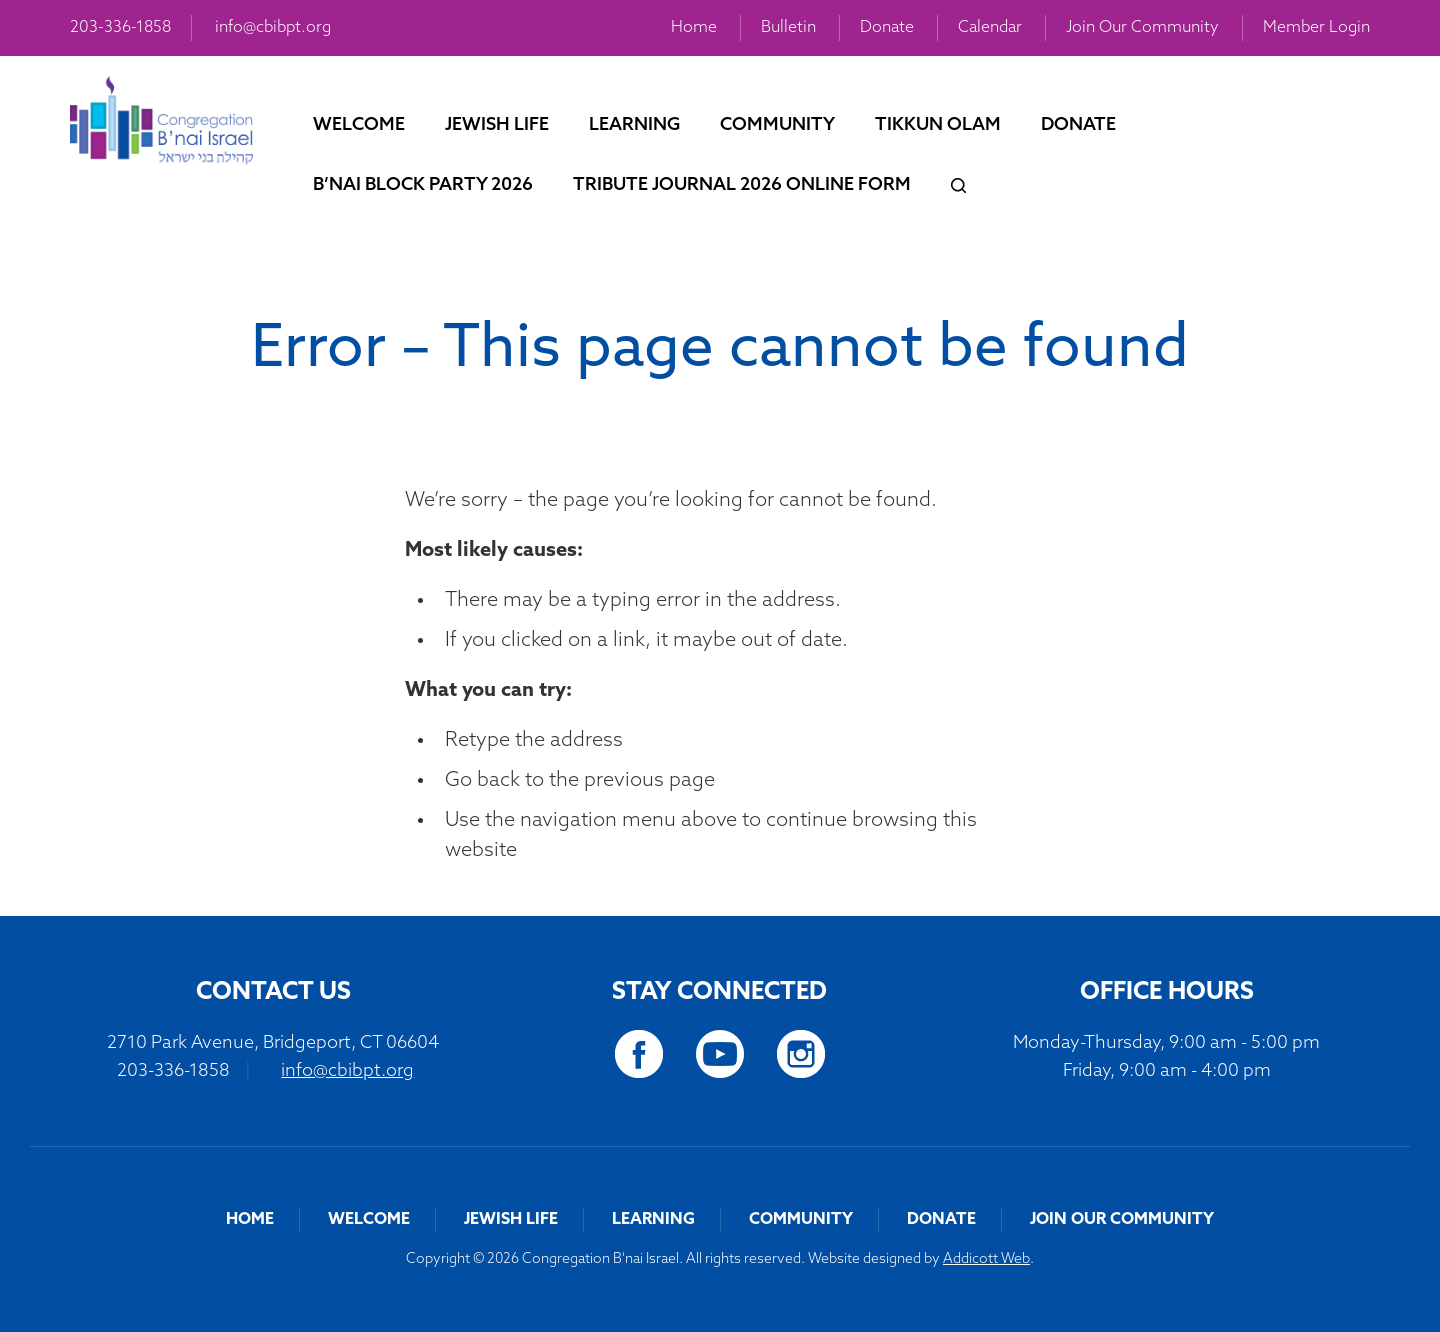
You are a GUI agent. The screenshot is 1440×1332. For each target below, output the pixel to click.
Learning (634, 125)
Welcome (359, 125)
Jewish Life (497, 125)
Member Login (1316, 28)
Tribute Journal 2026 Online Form (742, 185)
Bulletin (788, 28)
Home (694, 28)
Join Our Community (1142, 28)
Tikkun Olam (938, 125)
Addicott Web (986, 1259)
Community (777, 125)
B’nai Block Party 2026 (423, 185)
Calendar (990, 28)
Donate (887, 28)
